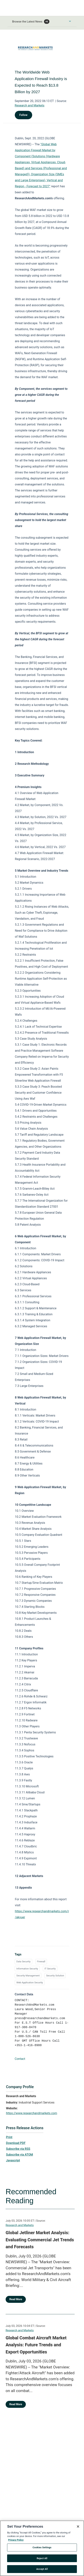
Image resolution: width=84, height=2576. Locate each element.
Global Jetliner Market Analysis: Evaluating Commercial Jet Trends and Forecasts (40, 2239)
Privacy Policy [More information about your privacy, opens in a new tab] (15, 2541)
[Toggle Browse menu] (70, 21)
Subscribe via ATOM (19, 2154)
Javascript (13, 2160)
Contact (20, 2059)
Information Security (27, 1968)
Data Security (23, 1961)
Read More (15, 2299)
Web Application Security (29, 1982)
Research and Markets (30, 105)
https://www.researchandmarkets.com (31, 2113)
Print (9, 2137)
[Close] (78, 2528)
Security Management (28, 1975)
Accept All (42, 2570)
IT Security (50, 1968)
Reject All (42, 2559)
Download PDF (16, 2143)
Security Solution (55, 1975)
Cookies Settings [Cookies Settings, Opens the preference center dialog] (42, 2548)
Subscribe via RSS (18, 2149)
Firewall (41, 1961)
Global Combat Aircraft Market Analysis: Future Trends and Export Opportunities (36, 2345)
